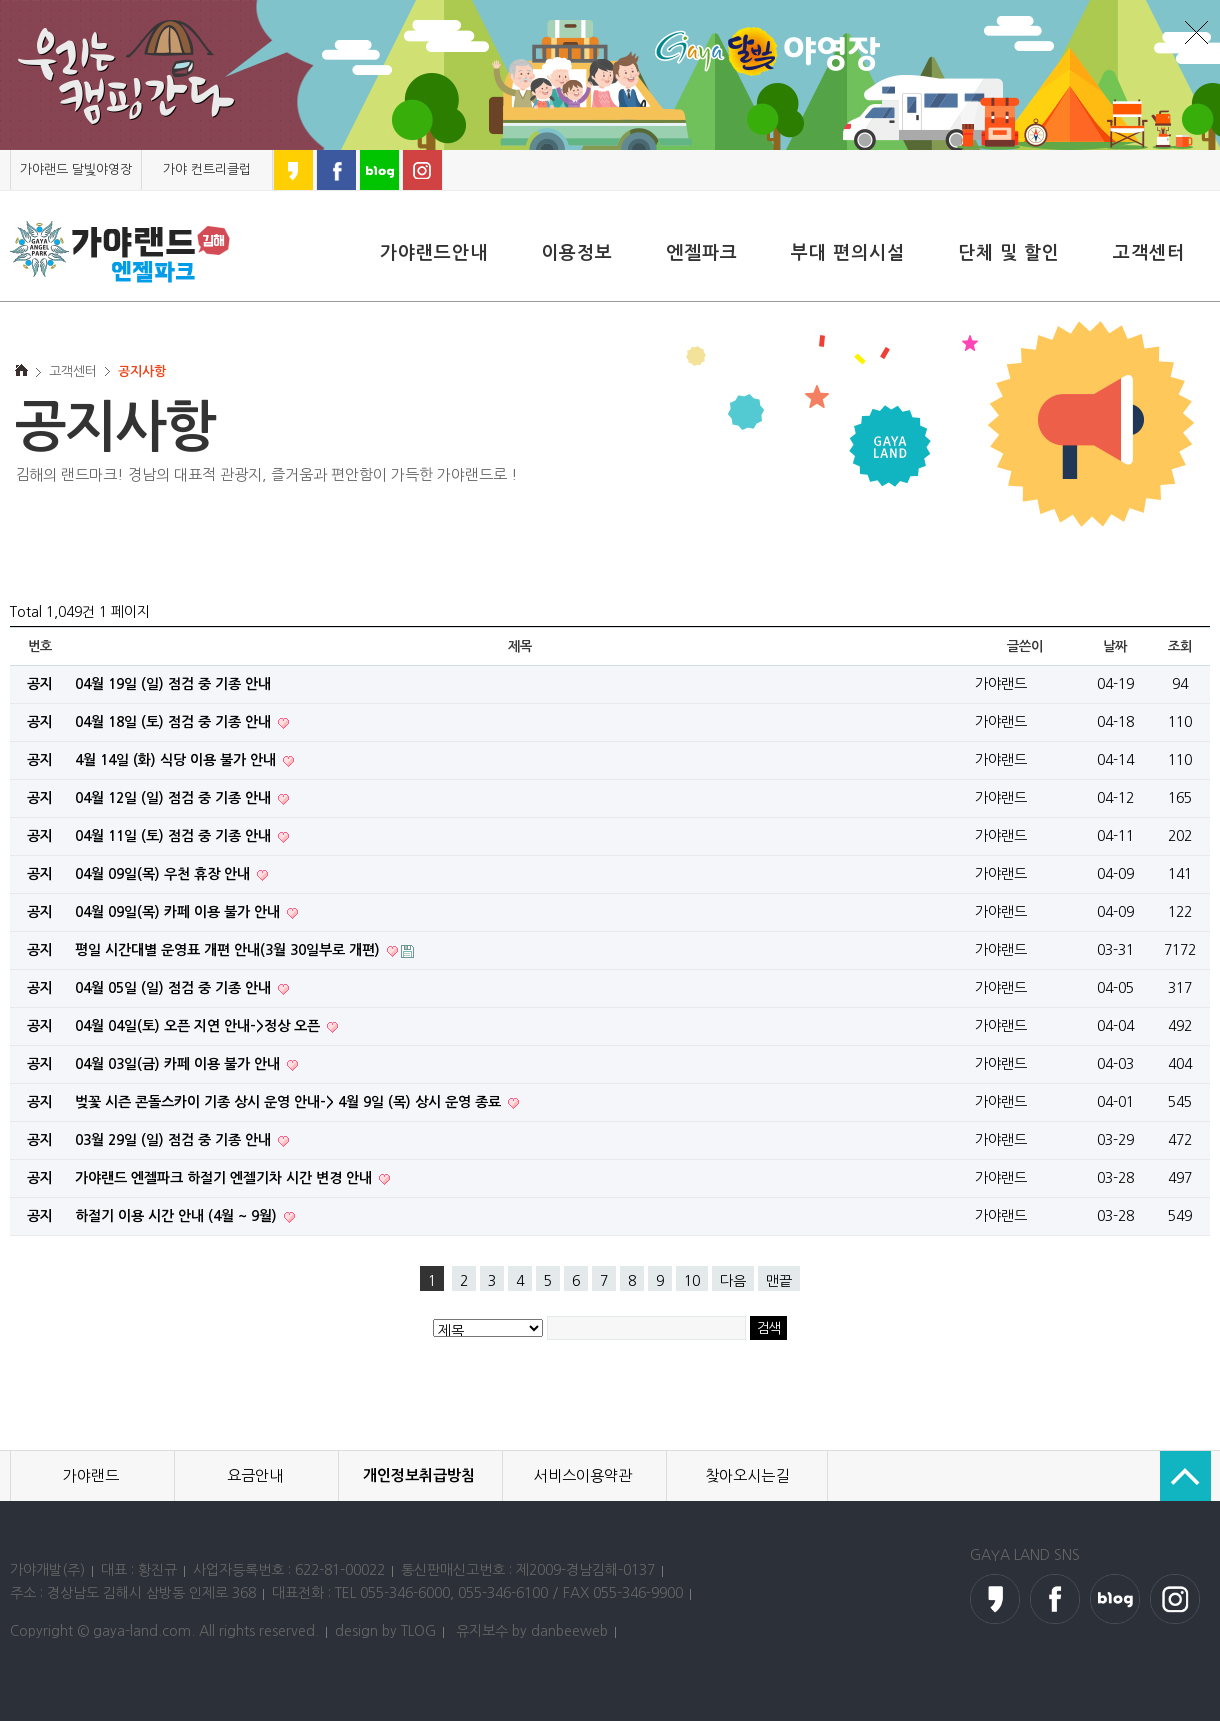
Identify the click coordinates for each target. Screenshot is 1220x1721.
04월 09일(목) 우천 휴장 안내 (164, 874)
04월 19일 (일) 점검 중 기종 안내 (173, 684)
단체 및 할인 (1009, 253)
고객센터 (1149, 253)
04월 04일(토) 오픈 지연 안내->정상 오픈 (199, 1026)
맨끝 (779, 1281)
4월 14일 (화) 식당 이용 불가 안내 (177, 760)
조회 (1179, 646)
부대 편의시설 (848, 253)
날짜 (1114, 646)
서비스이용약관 (583, 1475)
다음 (733, 1281)
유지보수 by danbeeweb (532, 1631)
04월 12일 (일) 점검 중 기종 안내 (175, 798)
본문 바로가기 (0, 150)
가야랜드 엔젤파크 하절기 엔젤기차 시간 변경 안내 (225, 1178)
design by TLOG (385, 1631)
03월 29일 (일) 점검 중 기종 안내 (175, 1140)
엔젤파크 (702, 253)
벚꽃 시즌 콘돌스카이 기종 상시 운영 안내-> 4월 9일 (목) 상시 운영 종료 (290, 1102)
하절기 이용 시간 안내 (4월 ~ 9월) (178, 1216)
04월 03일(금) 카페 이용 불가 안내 (179, 1064)
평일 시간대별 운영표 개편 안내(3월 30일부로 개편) (229, 950)
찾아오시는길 (747, 1475)
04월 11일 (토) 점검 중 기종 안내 (175, 836)
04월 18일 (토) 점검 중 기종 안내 (175, 722)
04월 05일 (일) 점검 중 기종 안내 (175, 988)
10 (692, 1281)
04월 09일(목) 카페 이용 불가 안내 (179, 912)
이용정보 (577, 253)
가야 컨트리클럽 (207, 169)
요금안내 (255, 1475)
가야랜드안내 (434, 253)
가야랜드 (91, 1475)
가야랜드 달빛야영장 (76, 169)
